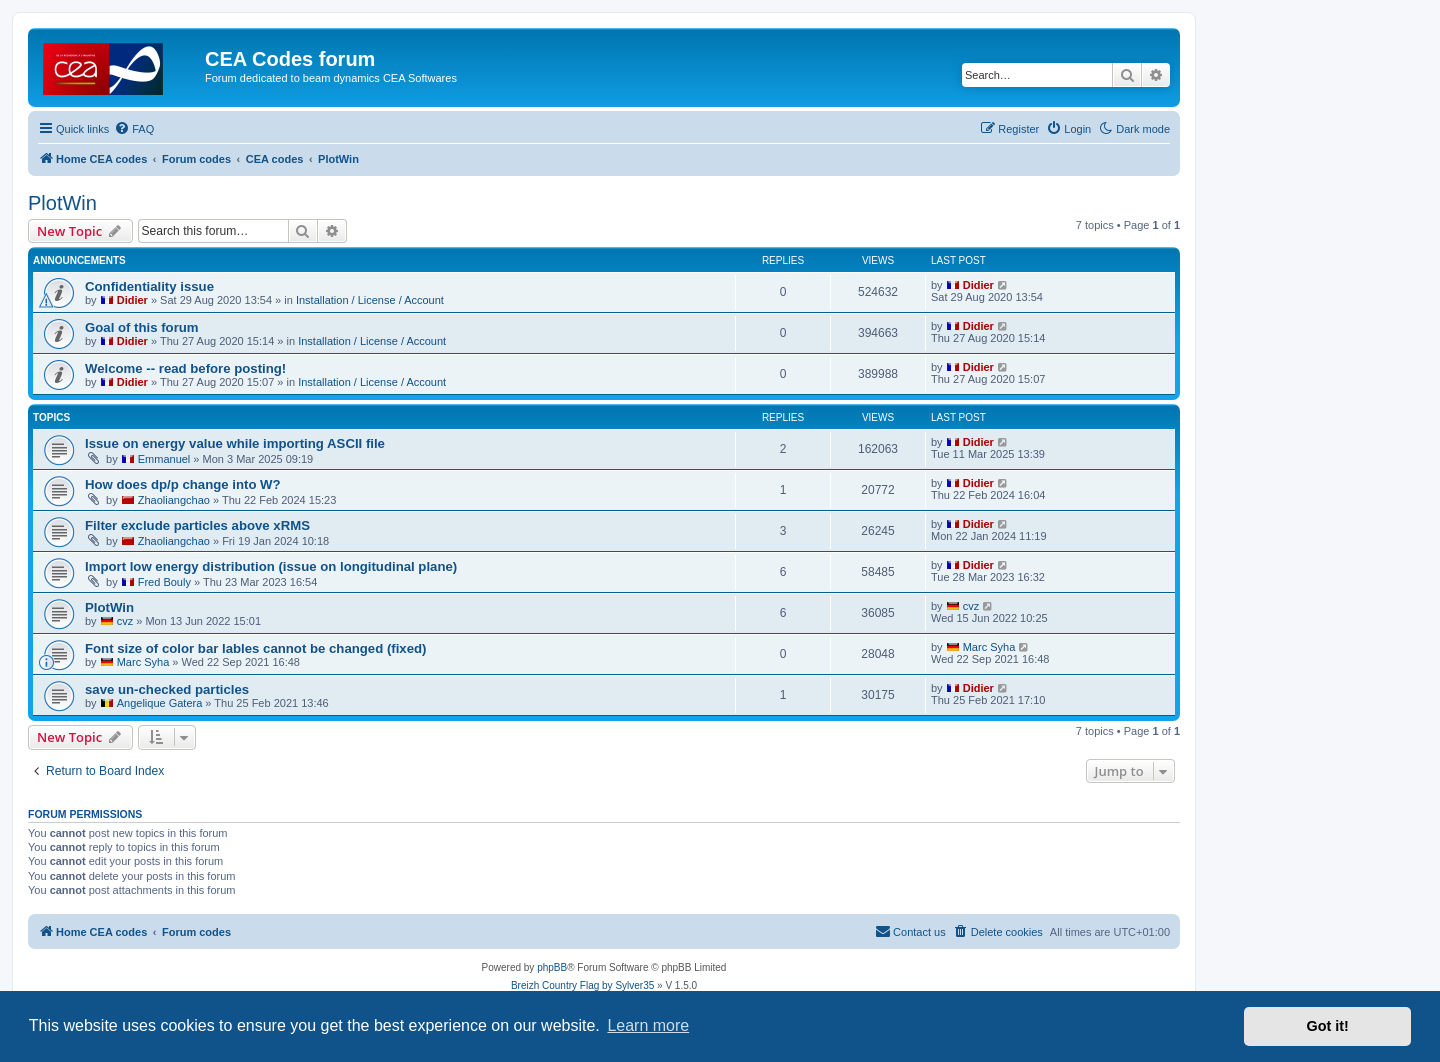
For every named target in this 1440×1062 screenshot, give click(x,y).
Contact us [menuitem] (910, 931)
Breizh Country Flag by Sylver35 (582, 985)
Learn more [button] (648, 1025)
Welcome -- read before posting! (185, 368)
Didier (132, 300)
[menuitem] (134, 129)
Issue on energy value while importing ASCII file (235, 443)
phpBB (552, 967)
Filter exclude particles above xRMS (197, 525)
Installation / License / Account (370, 300)
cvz (125, 621)
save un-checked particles (167, 689)
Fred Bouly (164, 582)
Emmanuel (164, 459)
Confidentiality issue (149, 286)
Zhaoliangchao (174, 500)
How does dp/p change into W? (183, 484)
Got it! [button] (1328, 1026)
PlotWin (62, 203)
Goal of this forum (142, 327)
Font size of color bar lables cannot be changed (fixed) (255, 648)
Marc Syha (143, 662)
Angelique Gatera (160, 703)
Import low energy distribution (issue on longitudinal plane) (271, 566)
